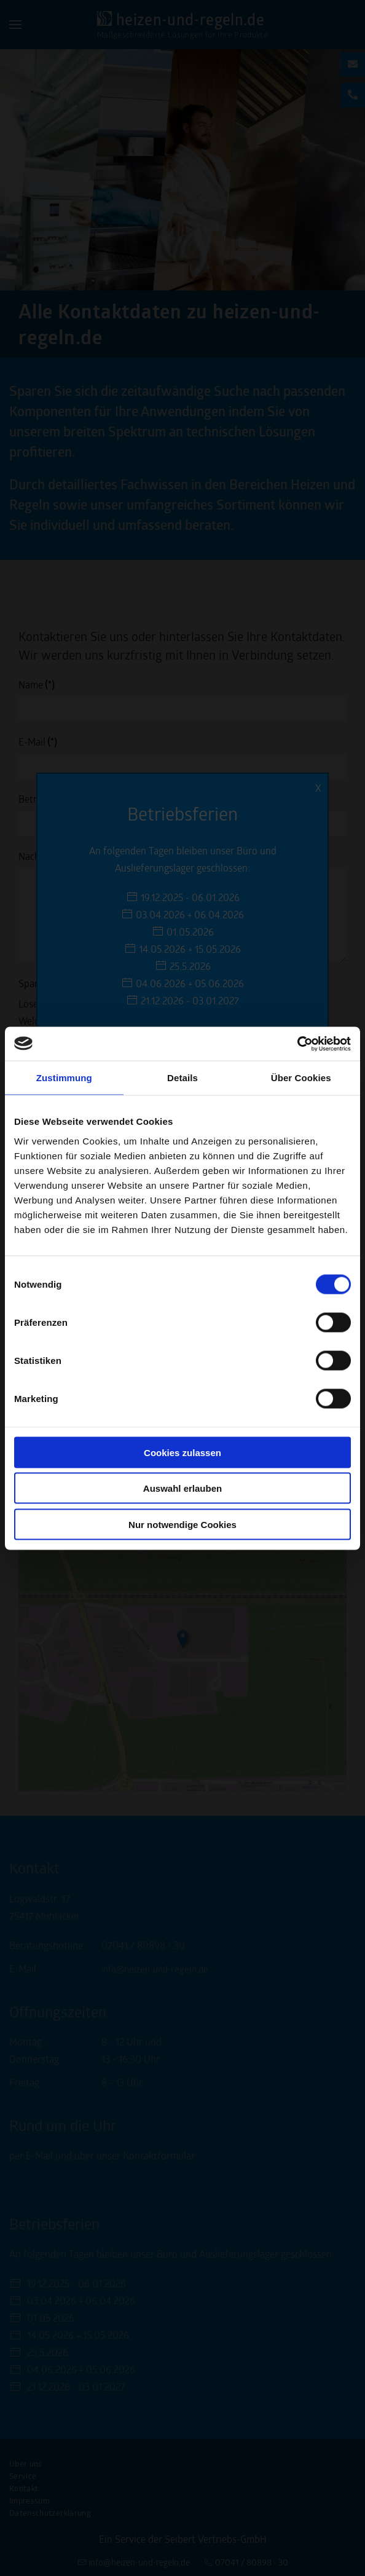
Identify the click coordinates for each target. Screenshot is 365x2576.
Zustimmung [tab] (64, 1078)
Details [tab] (182, 1078)
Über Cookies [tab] (301, 1078)
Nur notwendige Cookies (182, 1524)
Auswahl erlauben (182, 1488)
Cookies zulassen (182, 1452)
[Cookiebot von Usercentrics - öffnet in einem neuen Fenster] (297, 1044)
